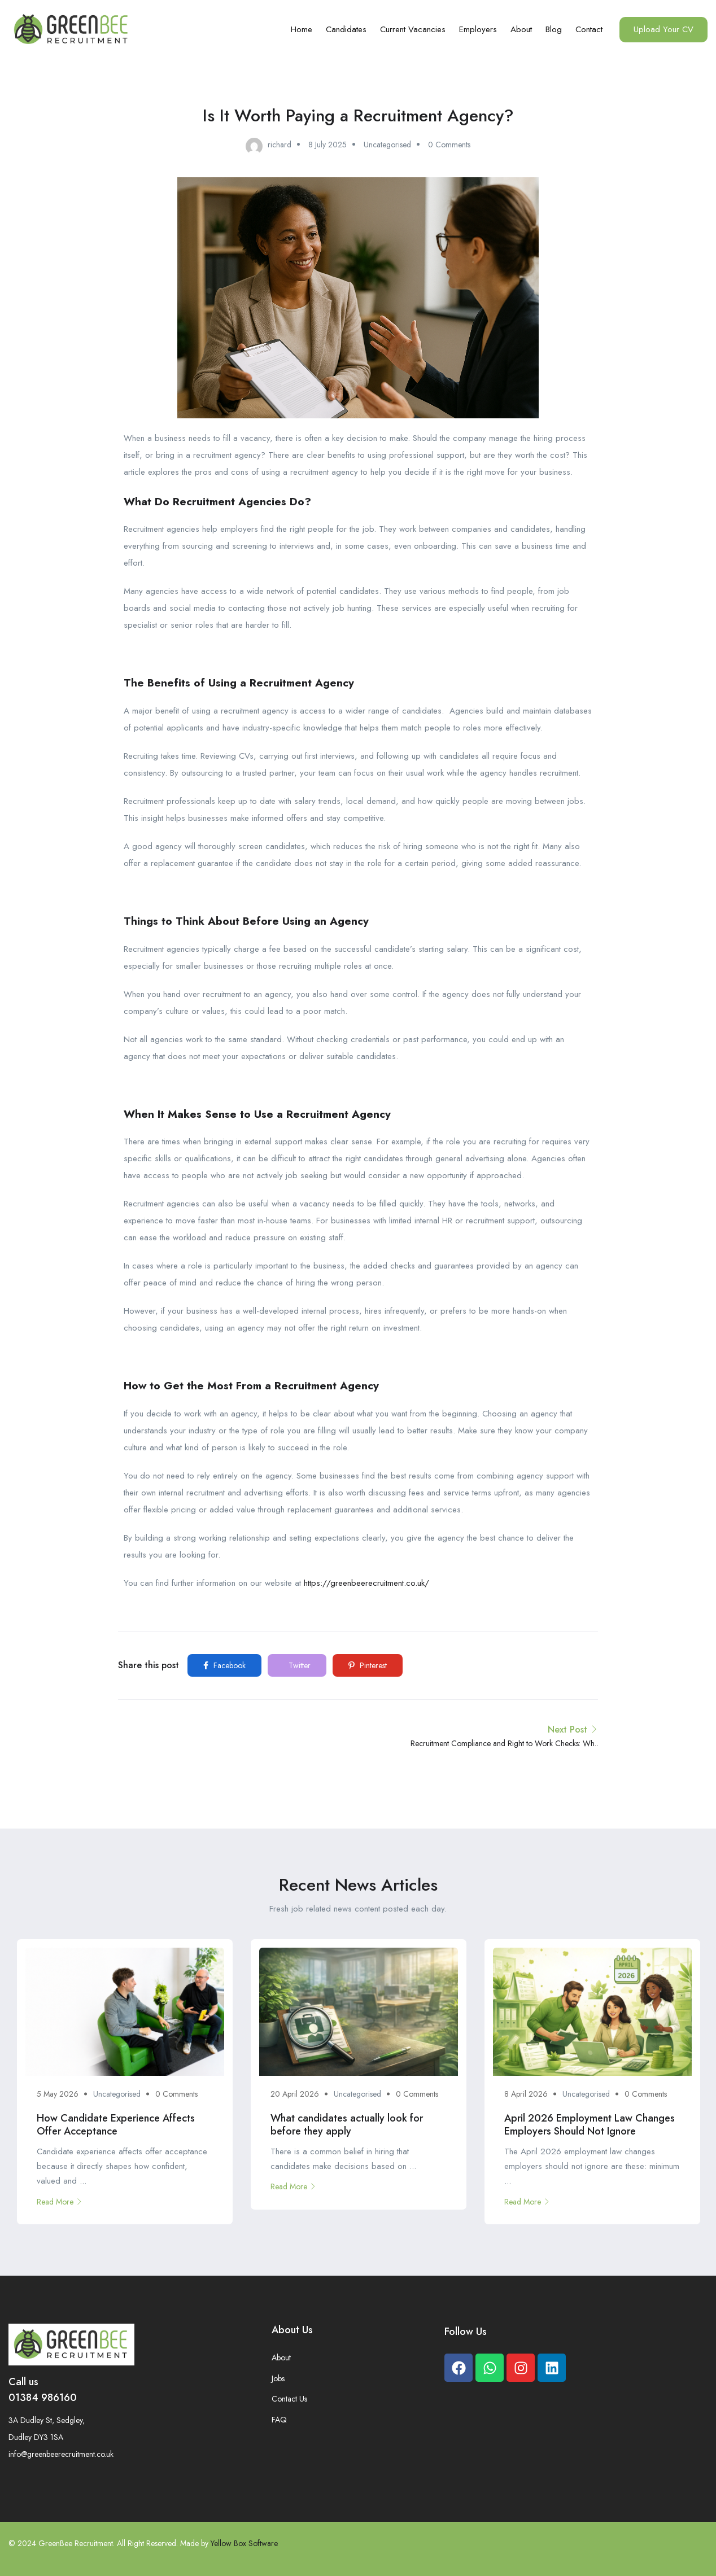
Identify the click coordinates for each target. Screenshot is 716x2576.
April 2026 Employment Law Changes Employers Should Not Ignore (589, 2124)
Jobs (278, 2378)
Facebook (224, 1665)
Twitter (298, 1665)
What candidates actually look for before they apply (346, 2124)
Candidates (346, 29)
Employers (478, 29)
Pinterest (367, 1665)
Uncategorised (387, 144)
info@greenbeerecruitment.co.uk (60, 2454)
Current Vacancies (413, 29)
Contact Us (289, 2398)
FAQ (279, 2419)
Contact (589, 29)
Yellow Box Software (244, 2543)
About (521, 29)
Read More (59, 2201)
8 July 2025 (327, 144)
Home (301, 29)
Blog (553, 29)
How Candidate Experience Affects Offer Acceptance (116, 2124)
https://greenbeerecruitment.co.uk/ (366, 1583)
